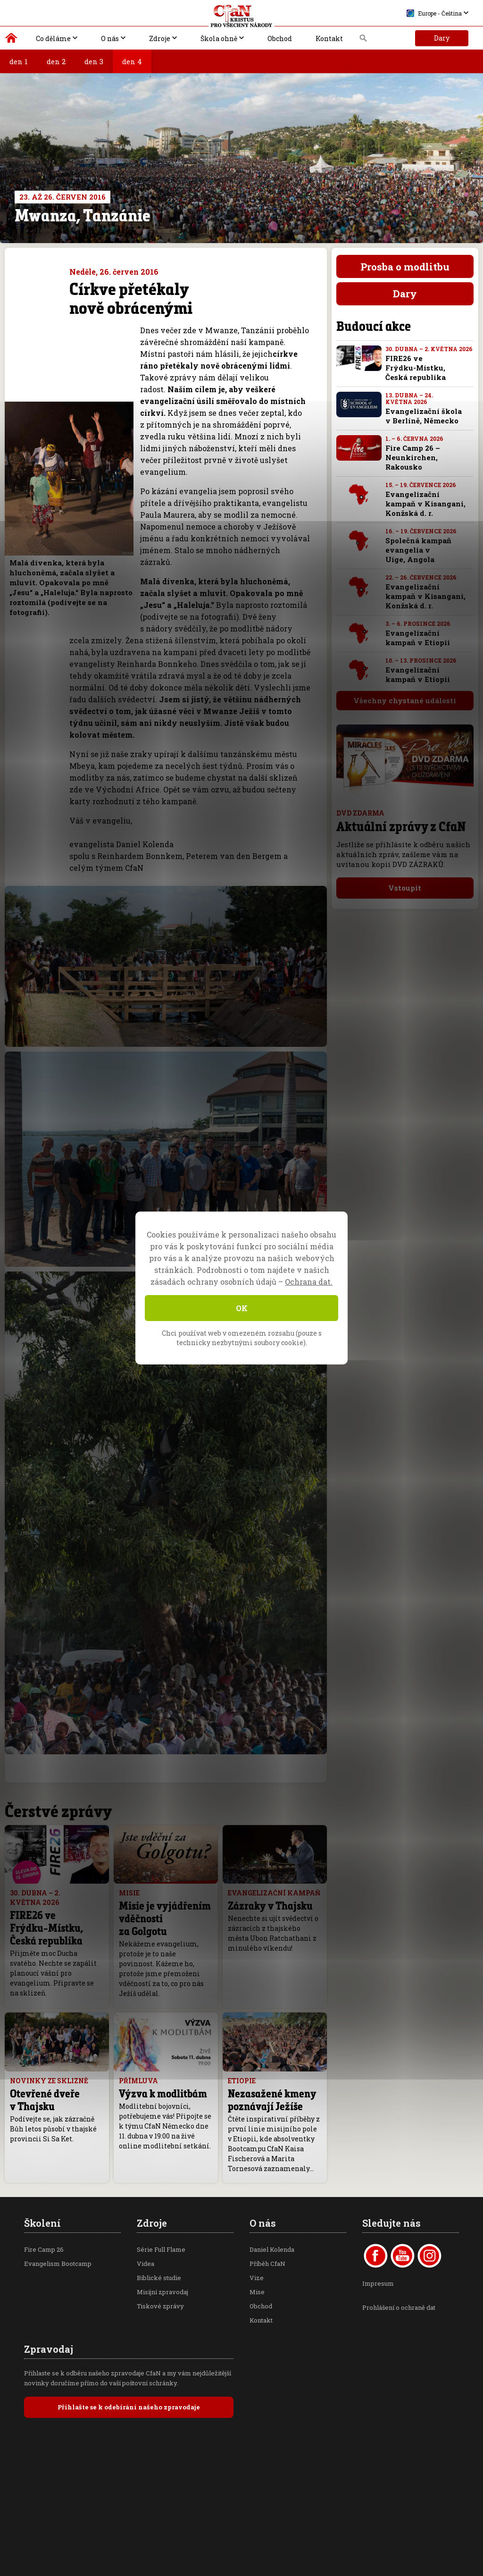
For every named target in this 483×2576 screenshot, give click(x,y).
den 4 (132, 61)
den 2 (56, 61)
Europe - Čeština (434, 13)
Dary (442, 38)
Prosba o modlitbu (405, 266)
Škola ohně (218, 38)
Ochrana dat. (309, 1282)
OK (242, 1308)
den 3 (93, 61)
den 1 (18, 61)
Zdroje (159, 38)
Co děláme (53, 38)
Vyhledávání (363, 41)
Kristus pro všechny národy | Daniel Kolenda (11, 40)
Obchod (279, 38)
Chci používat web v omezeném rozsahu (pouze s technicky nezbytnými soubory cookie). (242, 1338)
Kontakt (329, 38)
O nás (110, 38)
